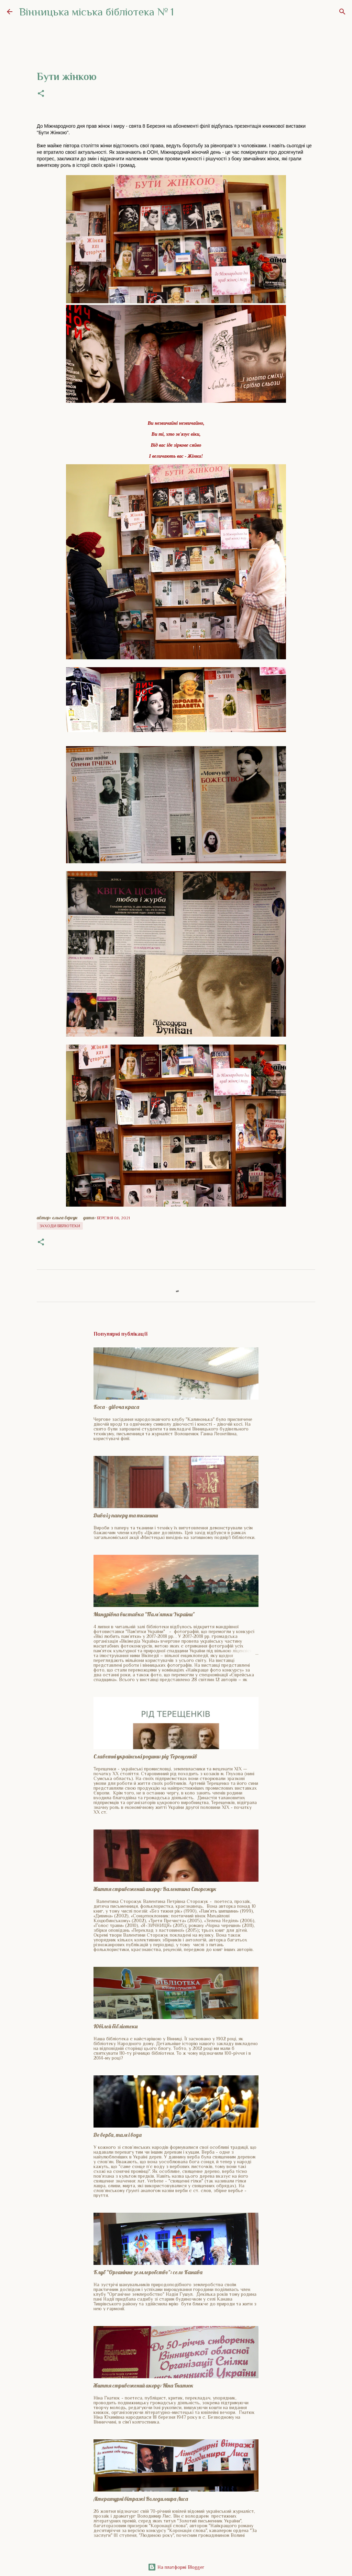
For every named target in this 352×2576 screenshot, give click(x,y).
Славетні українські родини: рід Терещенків (145, 1756)
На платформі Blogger (176, 2567)
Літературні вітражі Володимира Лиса (141, 2498)
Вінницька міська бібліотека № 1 (96, 11)
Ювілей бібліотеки (116, 2026)
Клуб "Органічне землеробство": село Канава (148, 2272)
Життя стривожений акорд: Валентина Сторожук (155, 1888)
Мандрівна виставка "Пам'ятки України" (144, 1614)
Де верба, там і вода (118, 2134)
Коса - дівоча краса (116, 1406)
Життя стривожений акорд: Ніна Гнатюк (144, 2385)
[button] (41, 94)
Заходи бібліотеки (60, 1225)
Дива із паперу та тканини (126, 1515)
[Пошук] (342, 11)
